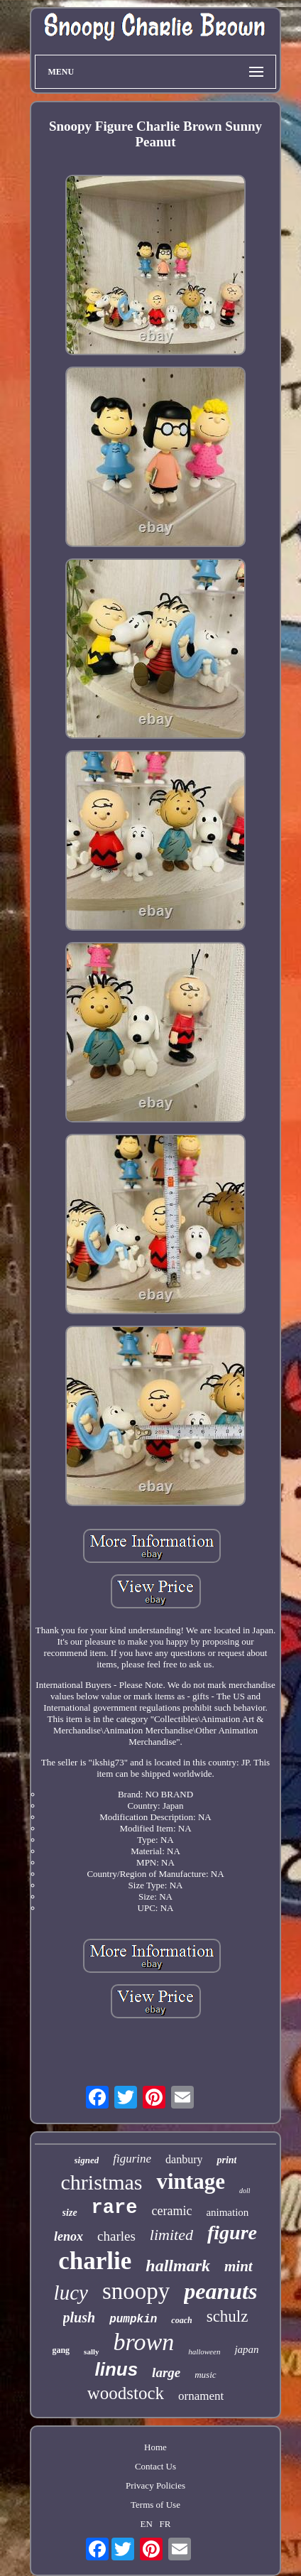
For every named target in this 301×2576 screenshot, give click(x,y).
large (166, 2372)
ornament (201, 2396)
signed (87, 2160)
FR (165, 2523)
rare (115, 2208)
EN (147, 2523)
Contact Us (155, 2466)
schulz (227, 2316)
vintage (190, 2181)
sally (91, 2351)
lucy (71, 2292)
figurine (132, 2158)
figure (232, 2232)
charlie (94, 2261)
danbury (183, 2159)
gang (61, 2350)
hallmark (178, 2265)
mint (238, 2266)
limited (171, 2235)
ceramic (171, 2211)
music (205, 2374)
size (69, 2212)
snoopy (136, 2291)
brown (144, 2342)
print (226, 2160)
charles (116, 2236)
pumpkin (133, 2319)
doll (245, 2191)
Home (155, 2447)
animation (227, 2212)
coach (181, 2320)
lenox (68, 2236)
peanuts (220, 2291)
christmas (102, 2182)
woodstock (125, 2393)
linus (116, 2369)
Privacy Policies (155, 2485)
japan (246, 2349)
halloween (204, 2351)
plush (79, 2317)
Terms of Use (155, 2504)
